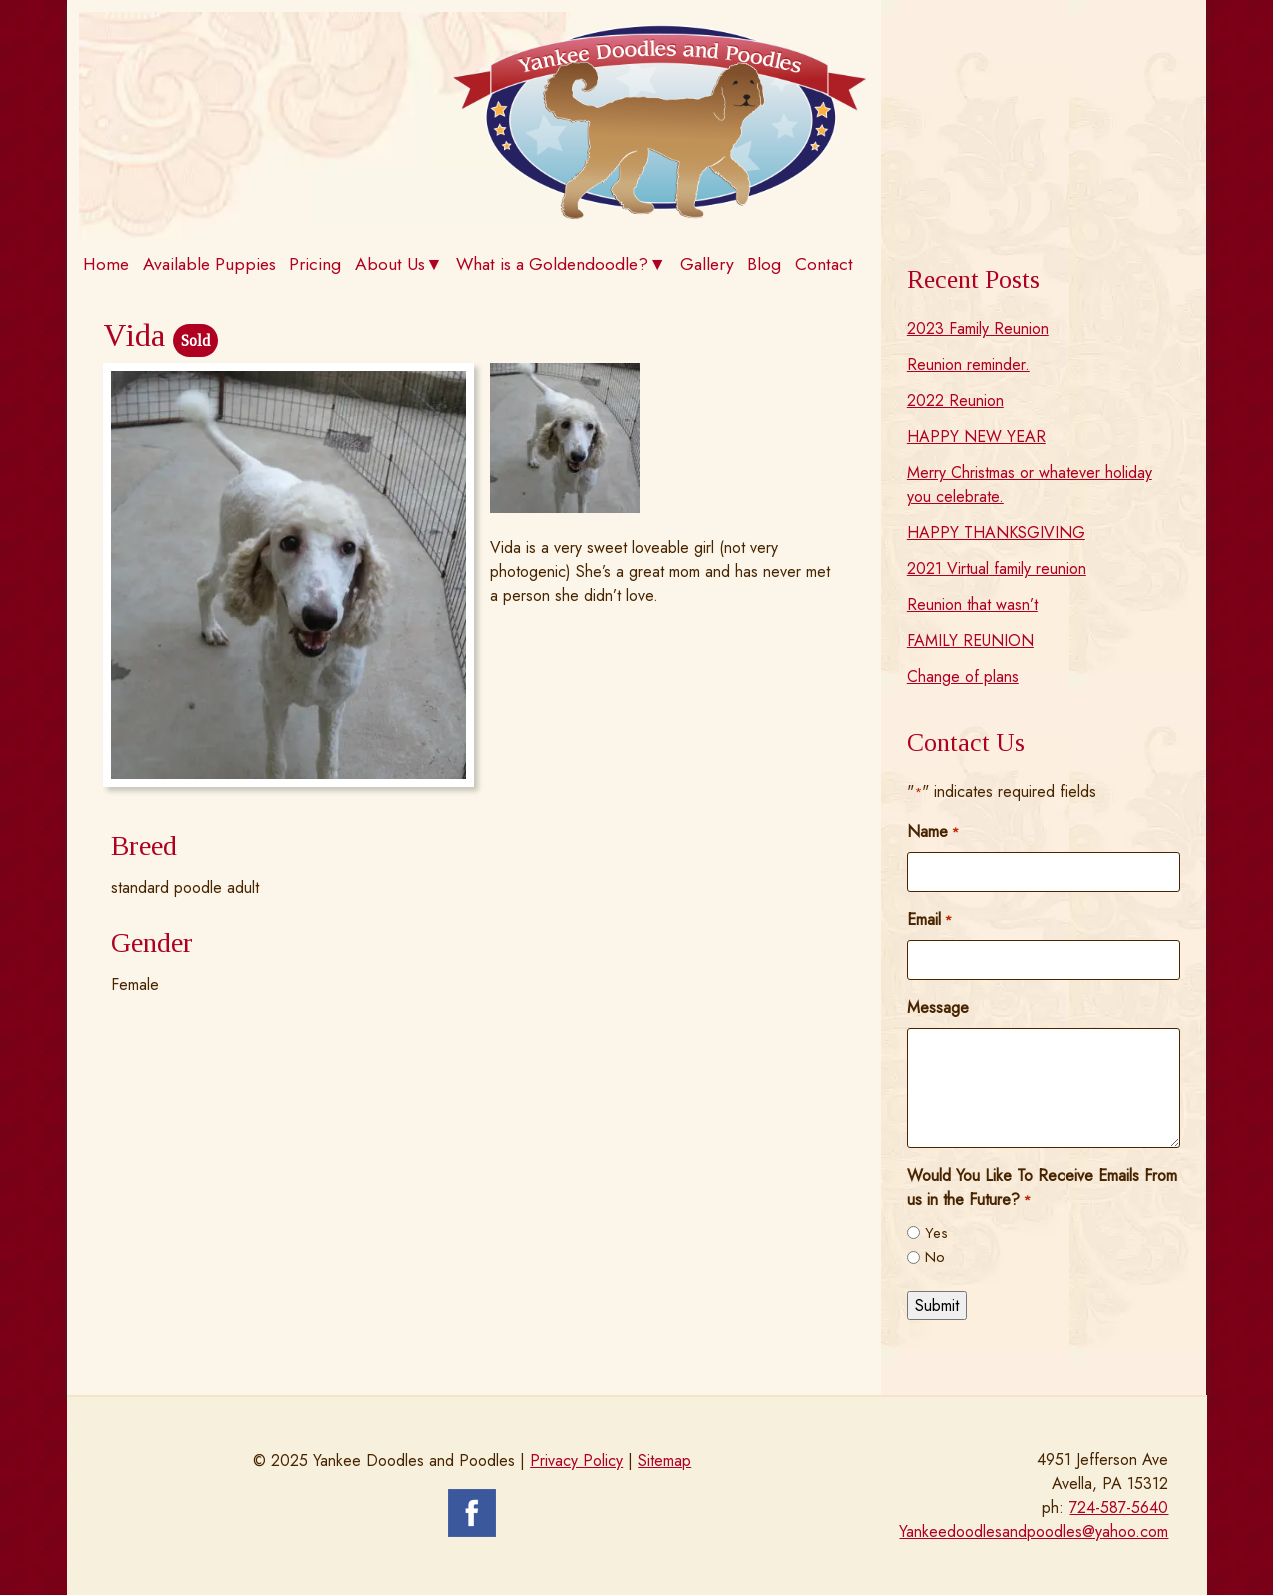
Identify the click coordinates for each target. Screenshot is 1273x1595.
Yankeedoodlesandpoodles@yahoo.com (1033, 1531)
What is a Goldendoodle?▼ (560, 264)
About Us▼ (398, 264)
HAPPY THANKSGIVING (996, 532)
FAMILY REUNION (970, 640)
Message (938, 1007)
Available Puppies (209, 264)
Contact (824, 264)
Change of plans (963, 676)
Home (106, 264)
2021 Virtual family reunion (996, 568)
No (935, 1257)
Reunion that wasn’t (972, 604)
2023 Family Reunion (978, 328)
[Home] (659, 213)
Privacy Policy (576, 1460)
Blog (764, 264)
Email (929, 919)
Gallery (707, 264)
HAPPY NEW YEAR (976, 436)
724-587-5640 (1118, 1507)
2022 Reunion (955, 400)
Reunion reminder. (968, 364)
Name (933, 831)
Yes (936, 1233)
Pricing (315, 264)
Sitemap (664, 1460)
